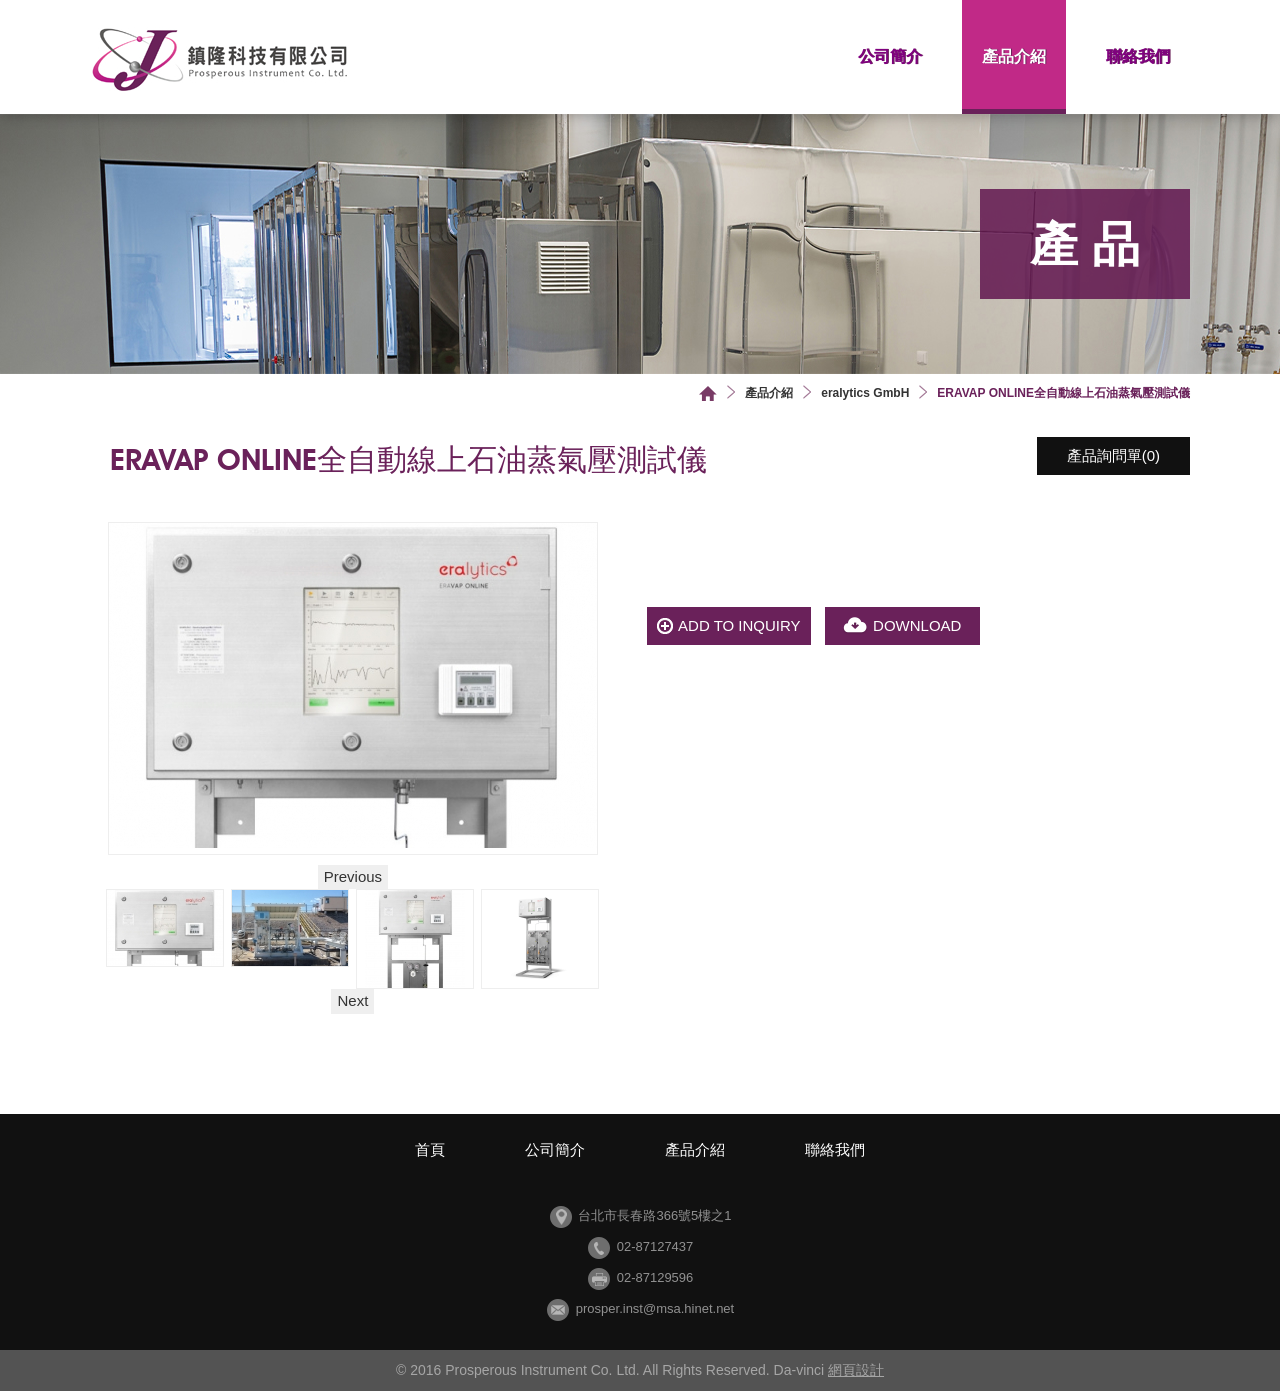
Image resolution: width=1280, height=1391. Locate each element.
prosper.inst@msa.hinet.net (655, 1308)
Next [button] (352, 1000)
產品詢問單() (1113, 455)
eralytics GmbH (865, 393)
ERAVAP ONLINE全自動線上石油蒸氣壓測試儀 (1063, 393)
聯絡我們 (1138, 56)
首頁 (708, 393)
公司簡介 (890, 56)
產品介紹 (1014, 56)
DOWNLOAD (917, 625)
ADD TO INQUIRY (739, 625)
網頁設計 (856, 1370)
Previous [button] (353, 876)
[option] (165, 928)
